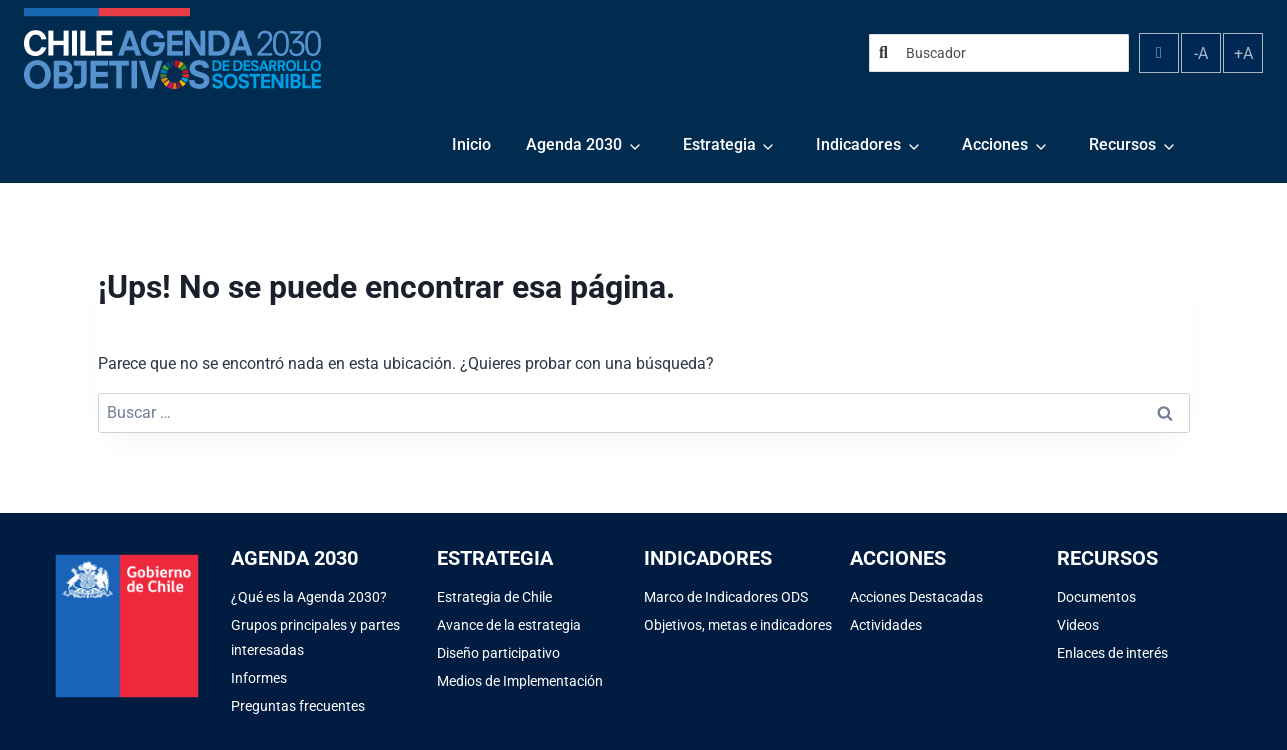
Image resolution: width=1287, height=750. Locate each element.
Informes (259, 678)
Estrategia (719, 144)
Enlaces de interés (1112, 653)
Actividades (886, 625)
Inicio (471, 144)
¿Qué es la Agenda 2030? (309, 597)
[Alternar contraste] (1159, 53)
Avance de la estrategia (509, 625)
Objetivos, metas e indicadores (738, 625)
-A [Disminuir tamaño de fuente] (1201, 53)
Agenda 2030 (574, 144)
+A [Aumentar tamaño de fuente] (1243, 53)
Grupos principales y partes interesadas (315, 637)
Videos (1078, 625)
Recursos (1122, 144)
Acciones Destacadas (916, 597)
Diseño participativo (498, 653)
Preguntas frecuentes (298, 706)
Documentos (1096, 597)
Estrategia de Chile (494, 597)
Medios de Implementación (520, 681)
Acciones (995, 144)
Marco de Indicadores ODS (726, 597)
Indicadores (858, 144)
